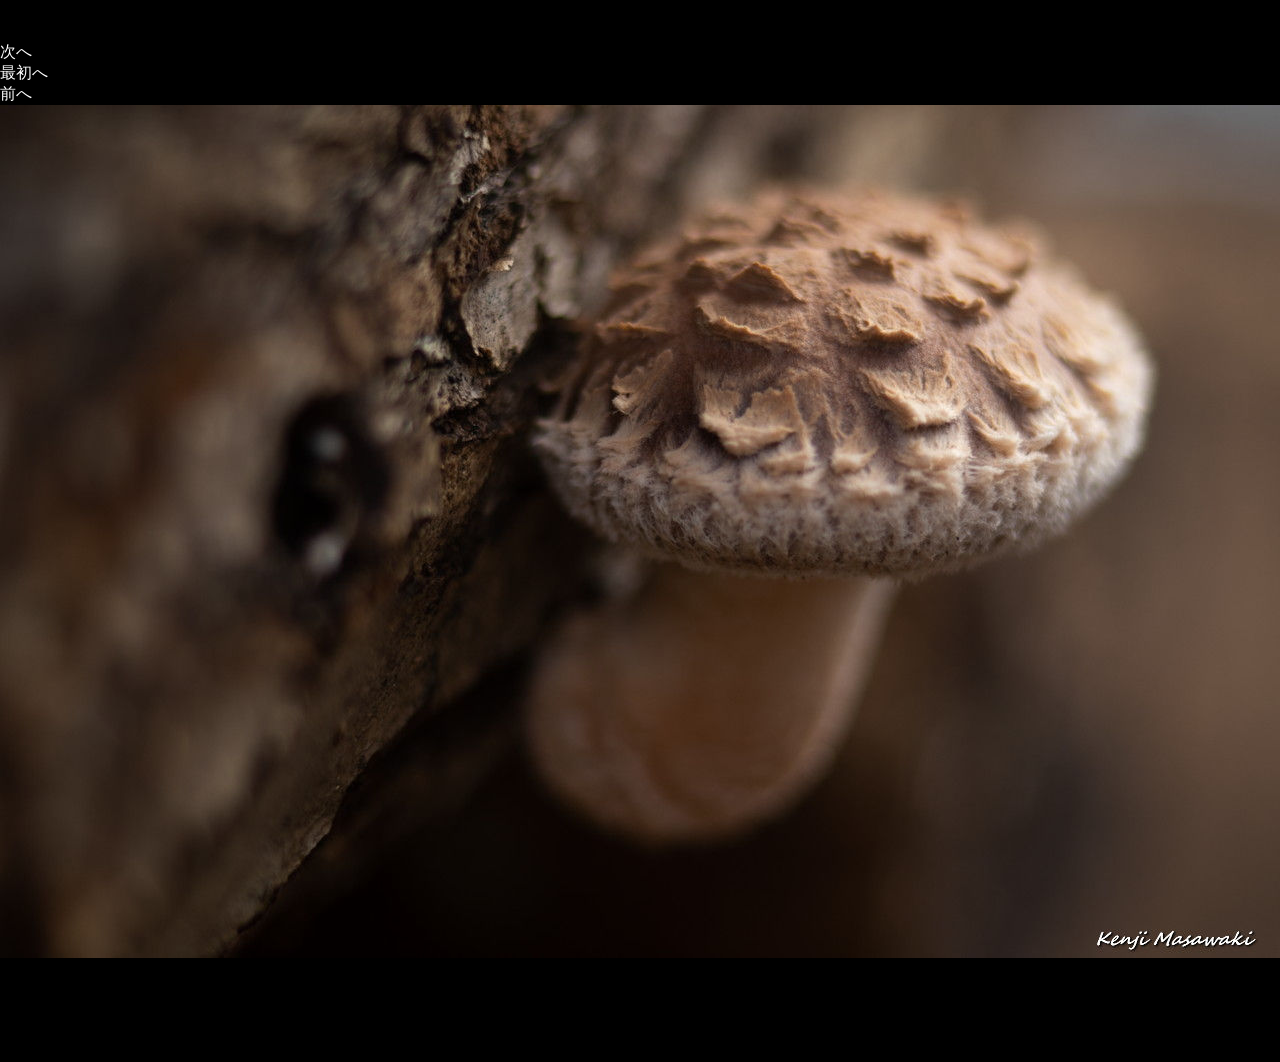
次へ (16, 51)
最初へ (24, 72)
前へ (16, 93)
